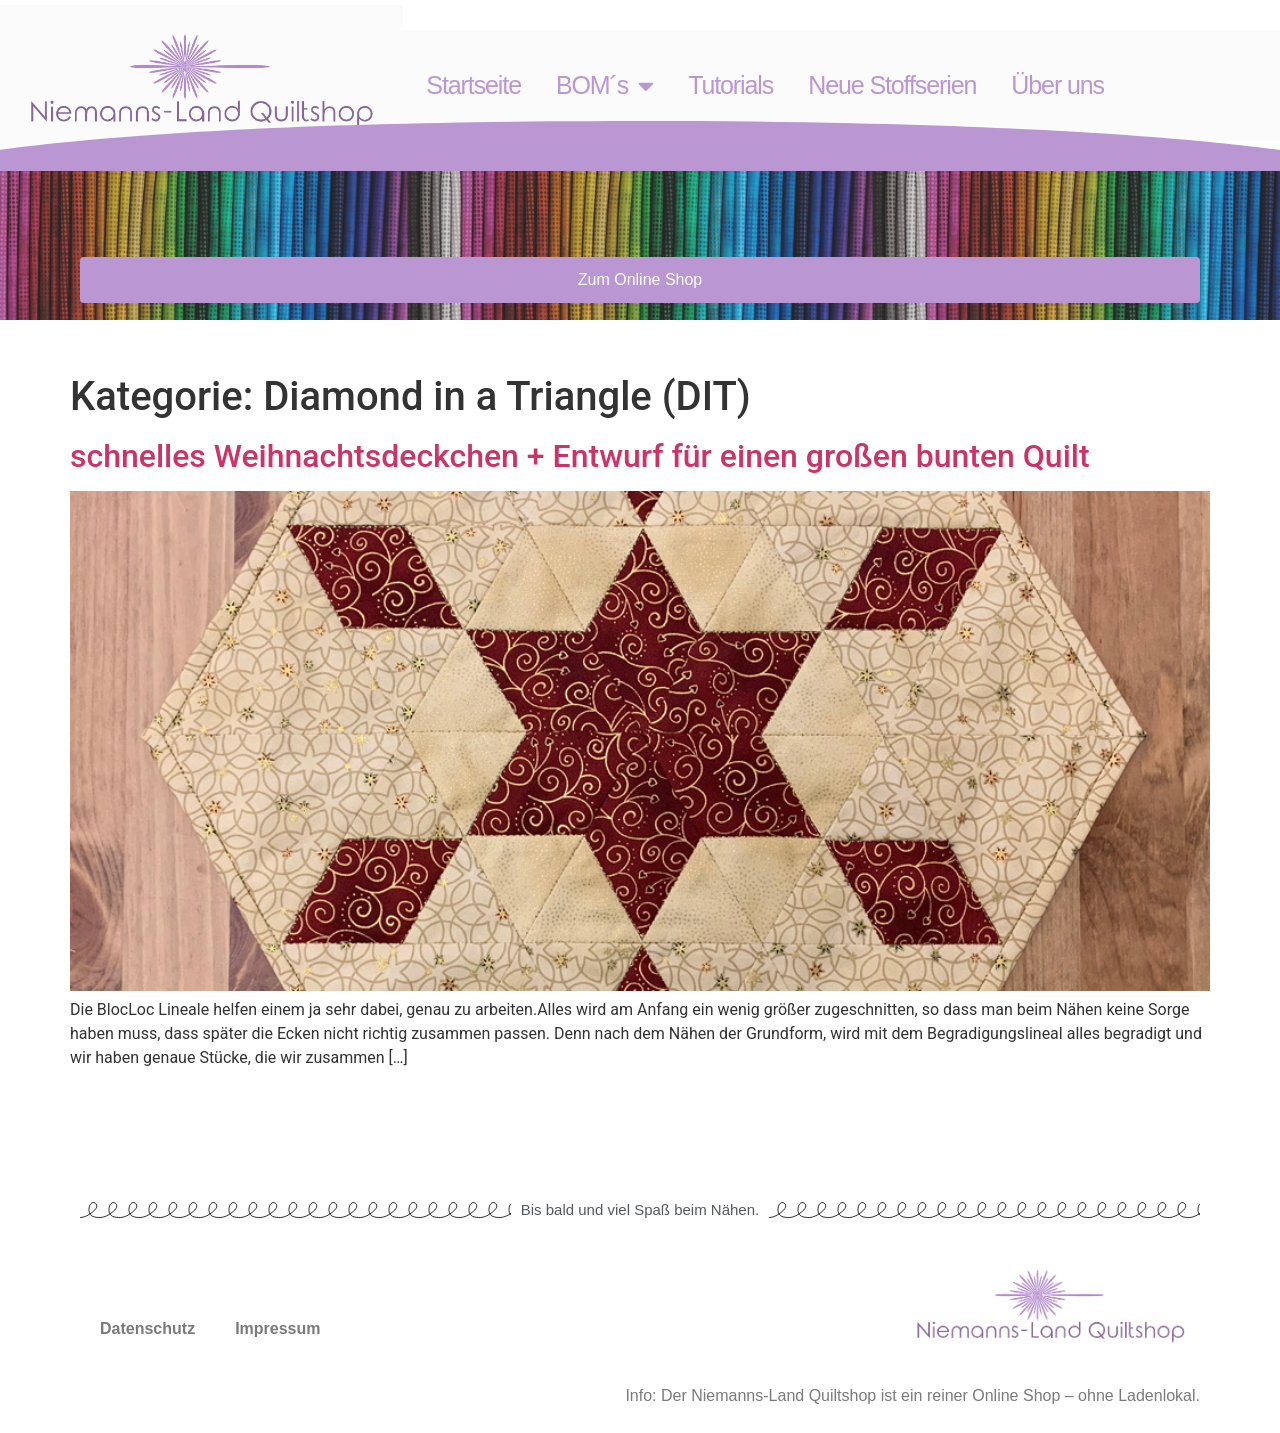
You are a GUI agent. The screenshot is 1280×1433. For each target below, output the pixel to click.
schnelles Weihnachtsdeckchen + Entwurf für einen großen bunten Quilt (580, 456)
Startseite (473, 85)
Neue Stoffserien (892, 85)
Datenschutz (147, 1328)
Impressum (277, 1328)
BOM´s (604, 85)
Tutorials (730, 85)
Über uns (1057, 85)
